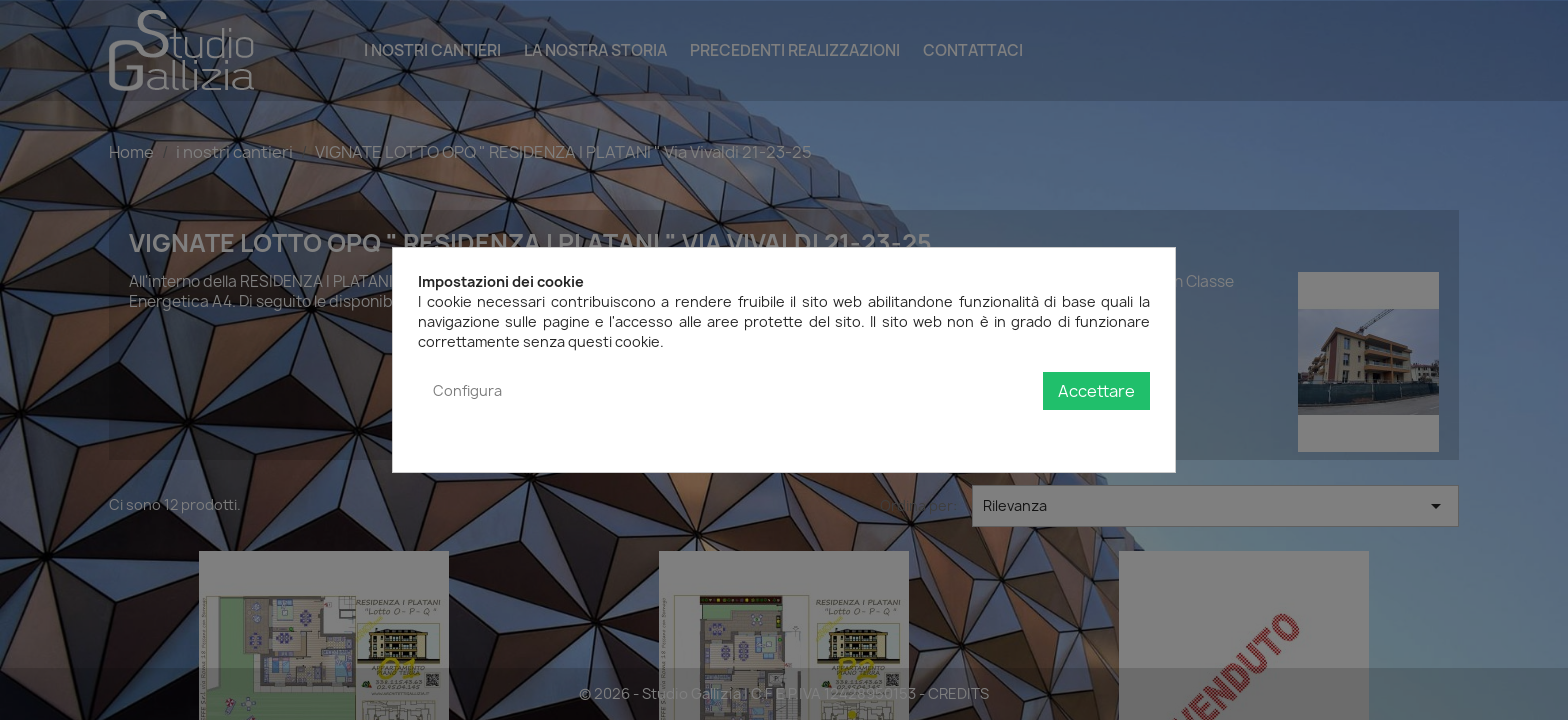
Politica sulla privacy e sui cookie (1041, 431)
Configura (467, 390)
